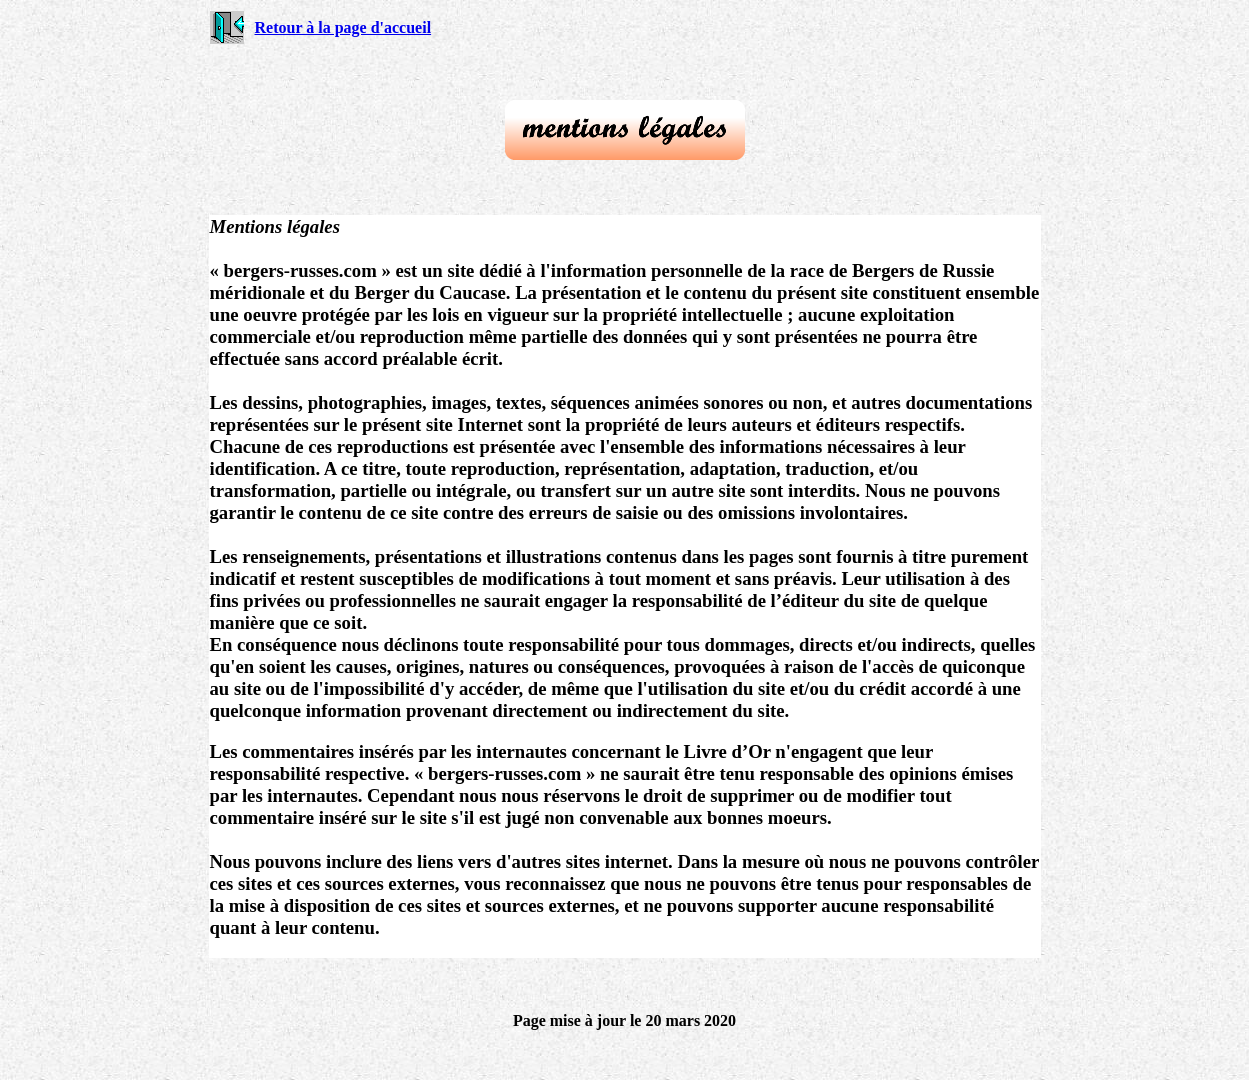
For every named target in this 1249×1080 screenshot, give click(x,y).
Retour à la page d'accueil (343, 27)
